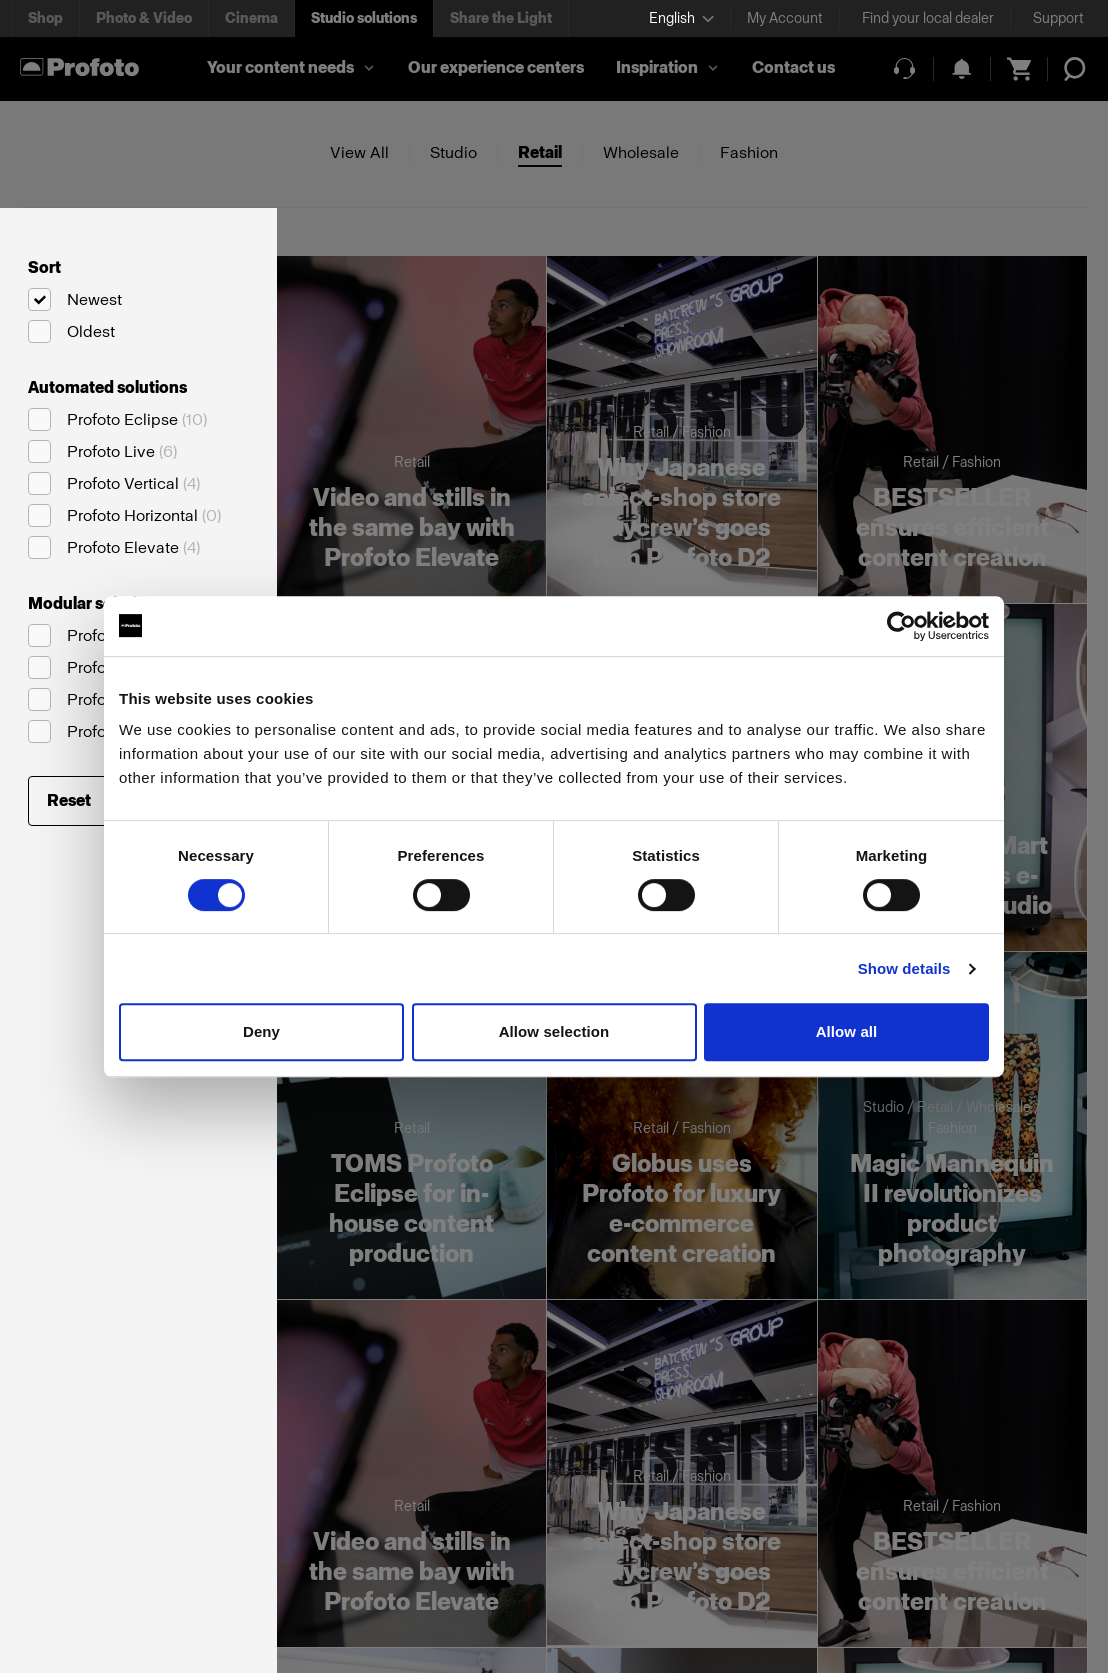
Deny (261, 1031)
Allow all (847, 1031)
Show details (904, 968)
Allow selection (554, 1031)
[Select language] (681, 18)
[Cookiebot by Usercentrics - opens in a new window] (901, 626)
